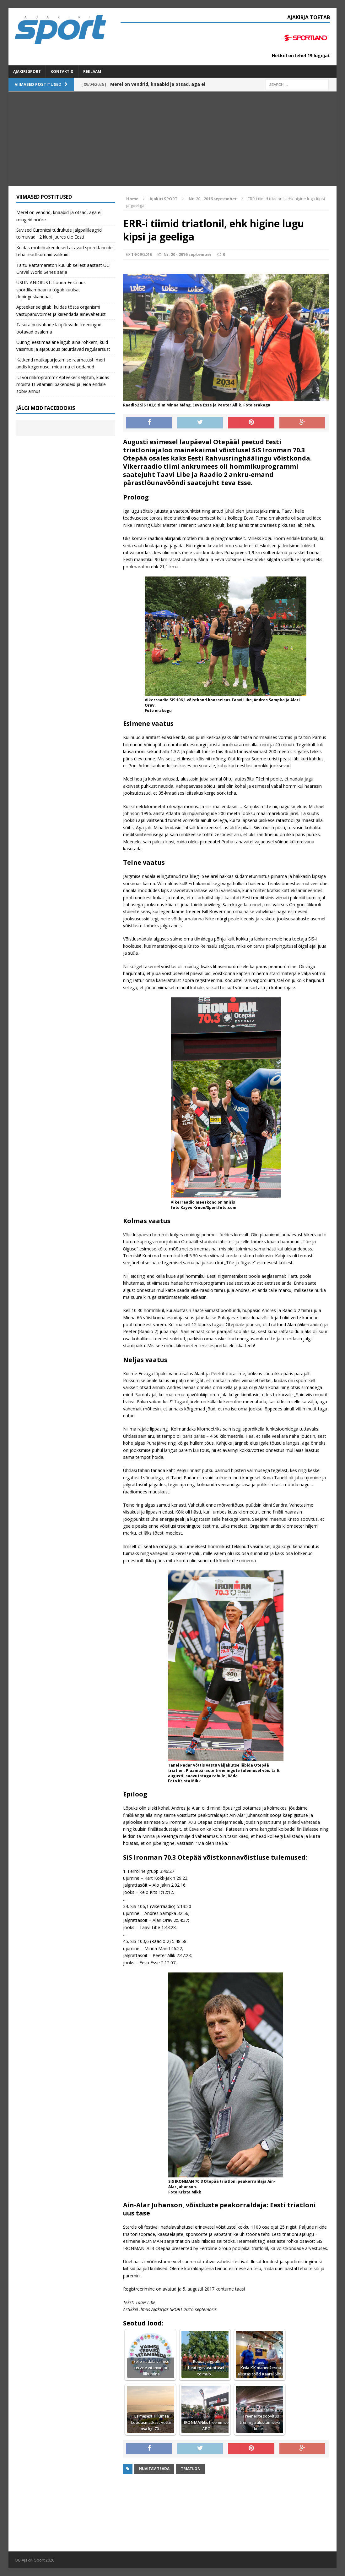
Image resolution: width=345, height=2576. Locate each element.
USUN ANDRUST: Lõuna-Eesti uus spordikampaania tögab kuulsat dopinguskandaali (51, 289)
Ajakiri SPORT (27, 71)
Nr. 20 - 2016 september (188, 254)
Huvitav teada (154, 2468)
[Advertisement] (172, 139)
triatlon (191, 2468)
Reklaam (92, 71)
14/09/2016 (141, 254)
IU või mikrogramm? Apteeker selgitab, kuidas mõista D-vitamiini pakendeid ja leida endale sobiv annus (62, 384)
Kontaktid (62, 71)
